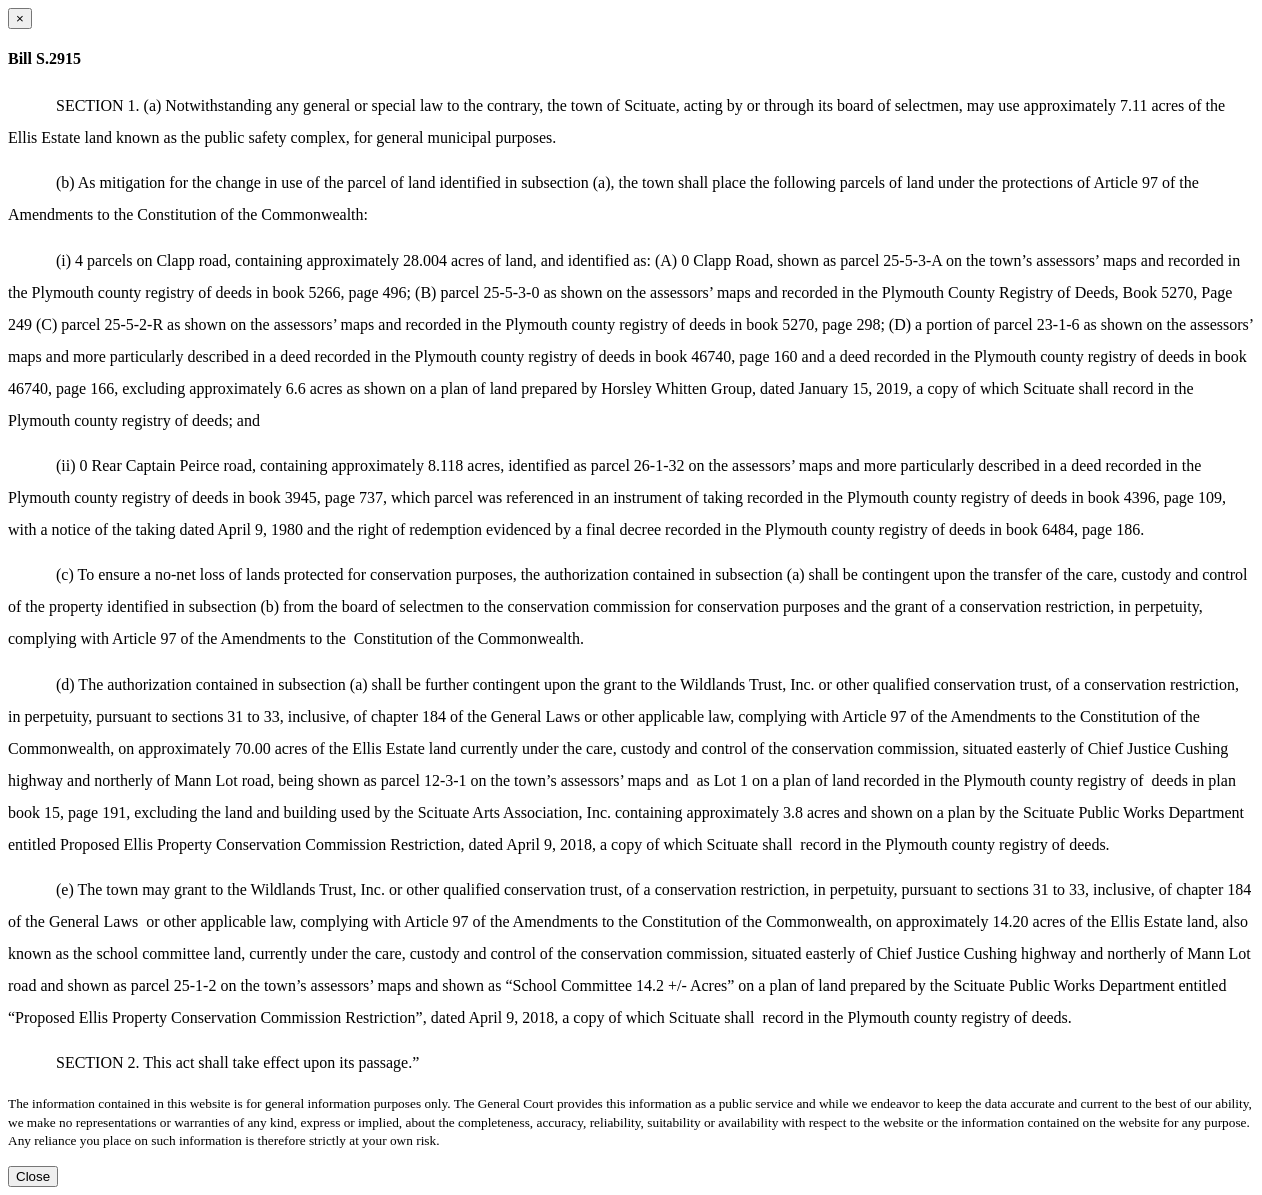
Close (33, 1176)
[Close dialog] (20, 18)
